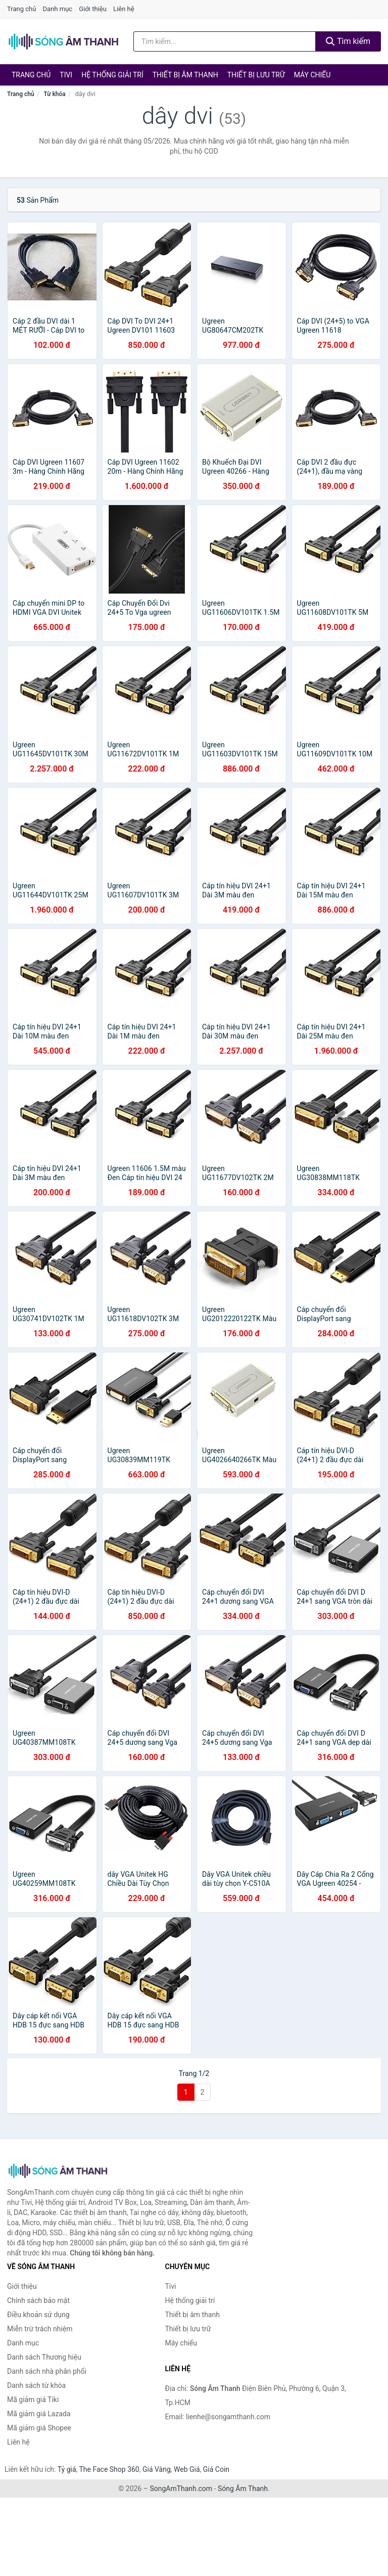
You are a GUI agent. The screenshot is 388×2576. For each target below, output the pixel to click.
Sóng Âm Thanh (243, 2488)
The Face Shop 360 (109, 2469)
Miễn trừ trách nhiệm (39, 2329)
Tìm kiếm (348, 41)
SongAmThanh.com (181, 2488)
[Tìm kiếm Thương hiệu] (224, 41)
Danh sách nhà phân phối (46, 2371)
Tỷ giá (67, 2469)
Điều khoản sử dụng (38, 2315)
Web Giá (187, 2469)
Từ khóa (54, 94)
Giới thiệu (92, 9)
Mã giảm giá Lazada (39, 2414)
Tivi (66, 75)
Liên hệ (123, 9)
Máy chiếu (312, 75)
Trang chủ (21, 9)
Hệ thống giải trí (112, 75)
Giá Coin (216, 2469)
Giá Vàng (156, 2469)
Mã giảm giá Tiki (33, 2400)
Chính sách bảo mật (38, 2300)
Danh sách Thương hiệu (44, 2357)
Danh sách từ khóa (36, 2385)
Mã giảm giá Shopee (39, 2428)
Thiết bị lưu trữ (256, 75)
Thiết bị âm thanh (185, 75)
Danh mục (58, 9)
